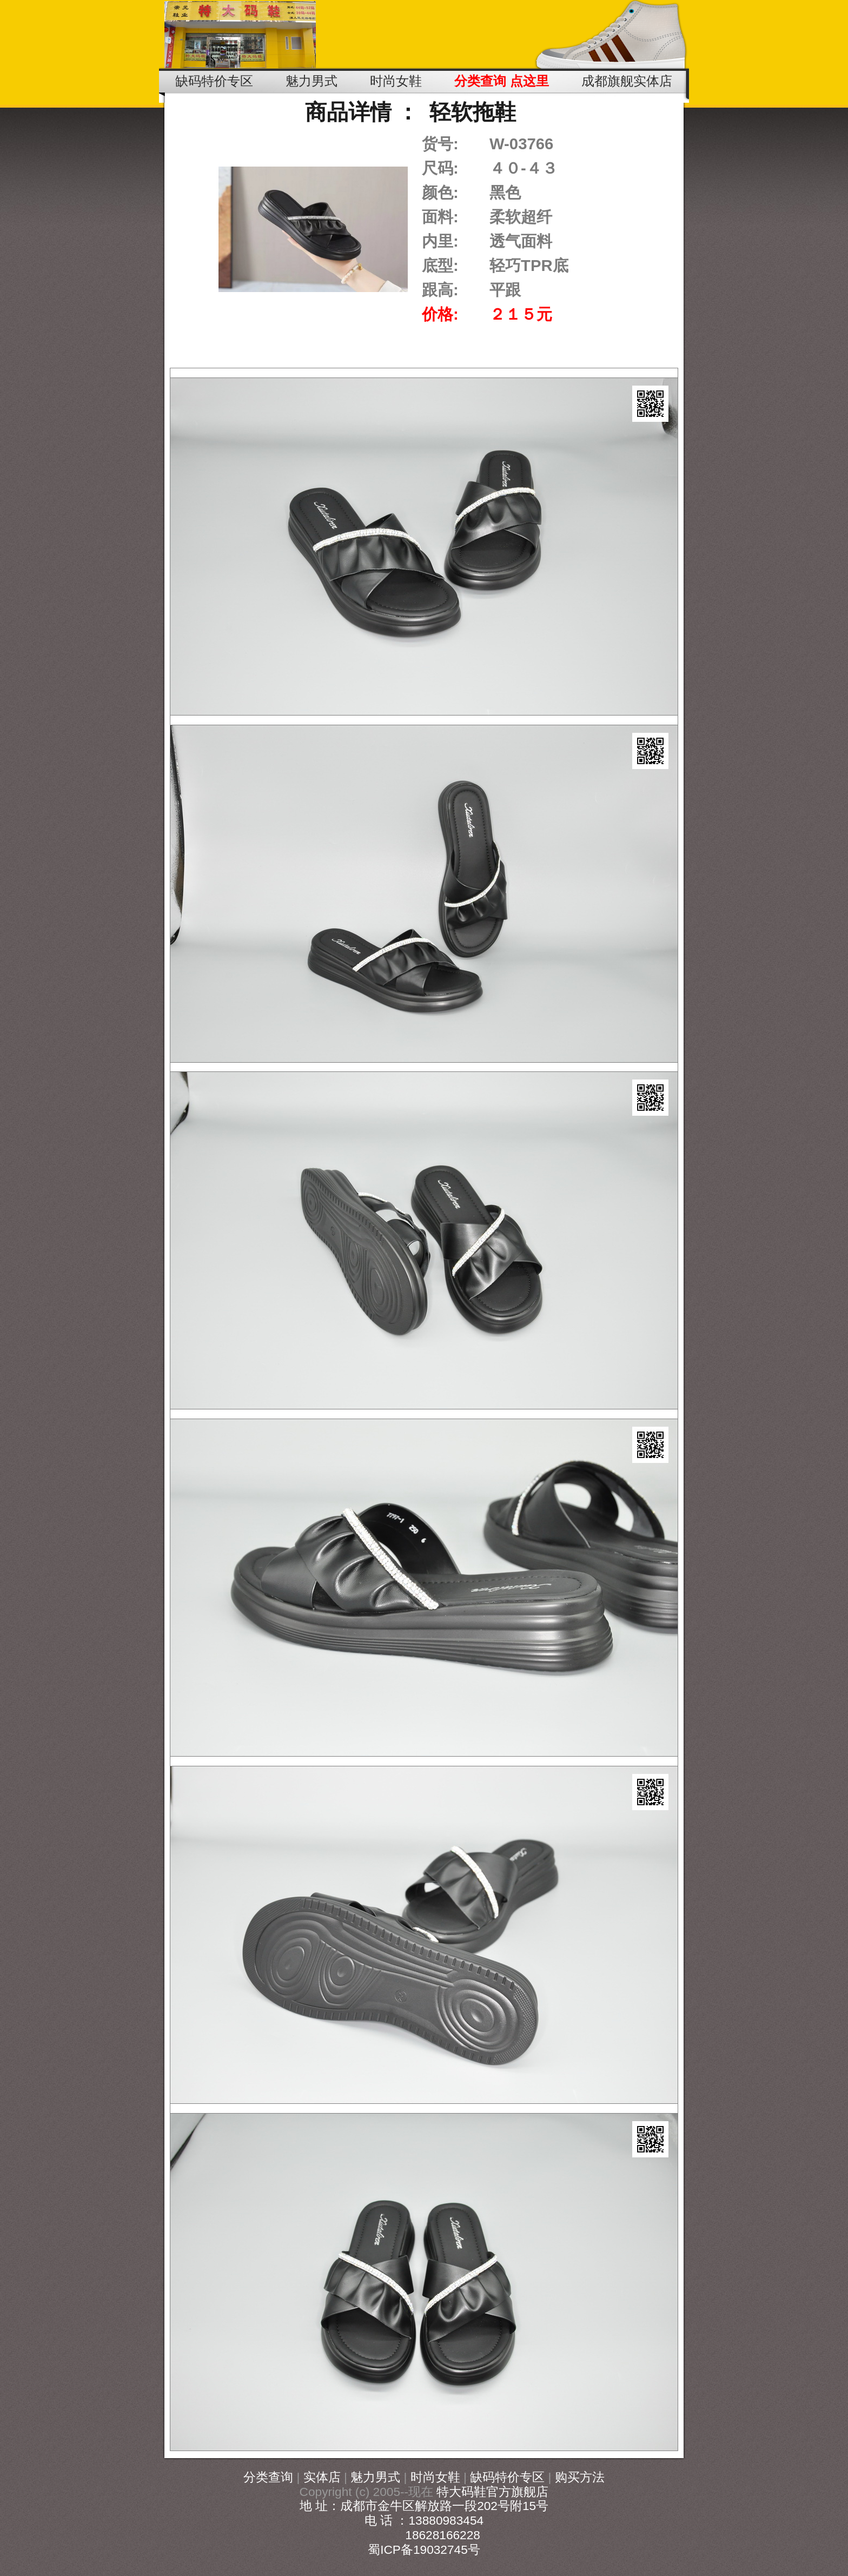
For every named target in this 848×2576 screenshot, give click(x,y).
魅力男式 (375, 2477)
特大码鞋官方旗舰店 (492, 2492)
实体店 (322, 2477)
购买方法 (580, 2477)
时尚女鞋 (435, 2477)
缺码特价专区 (507, 2477)
